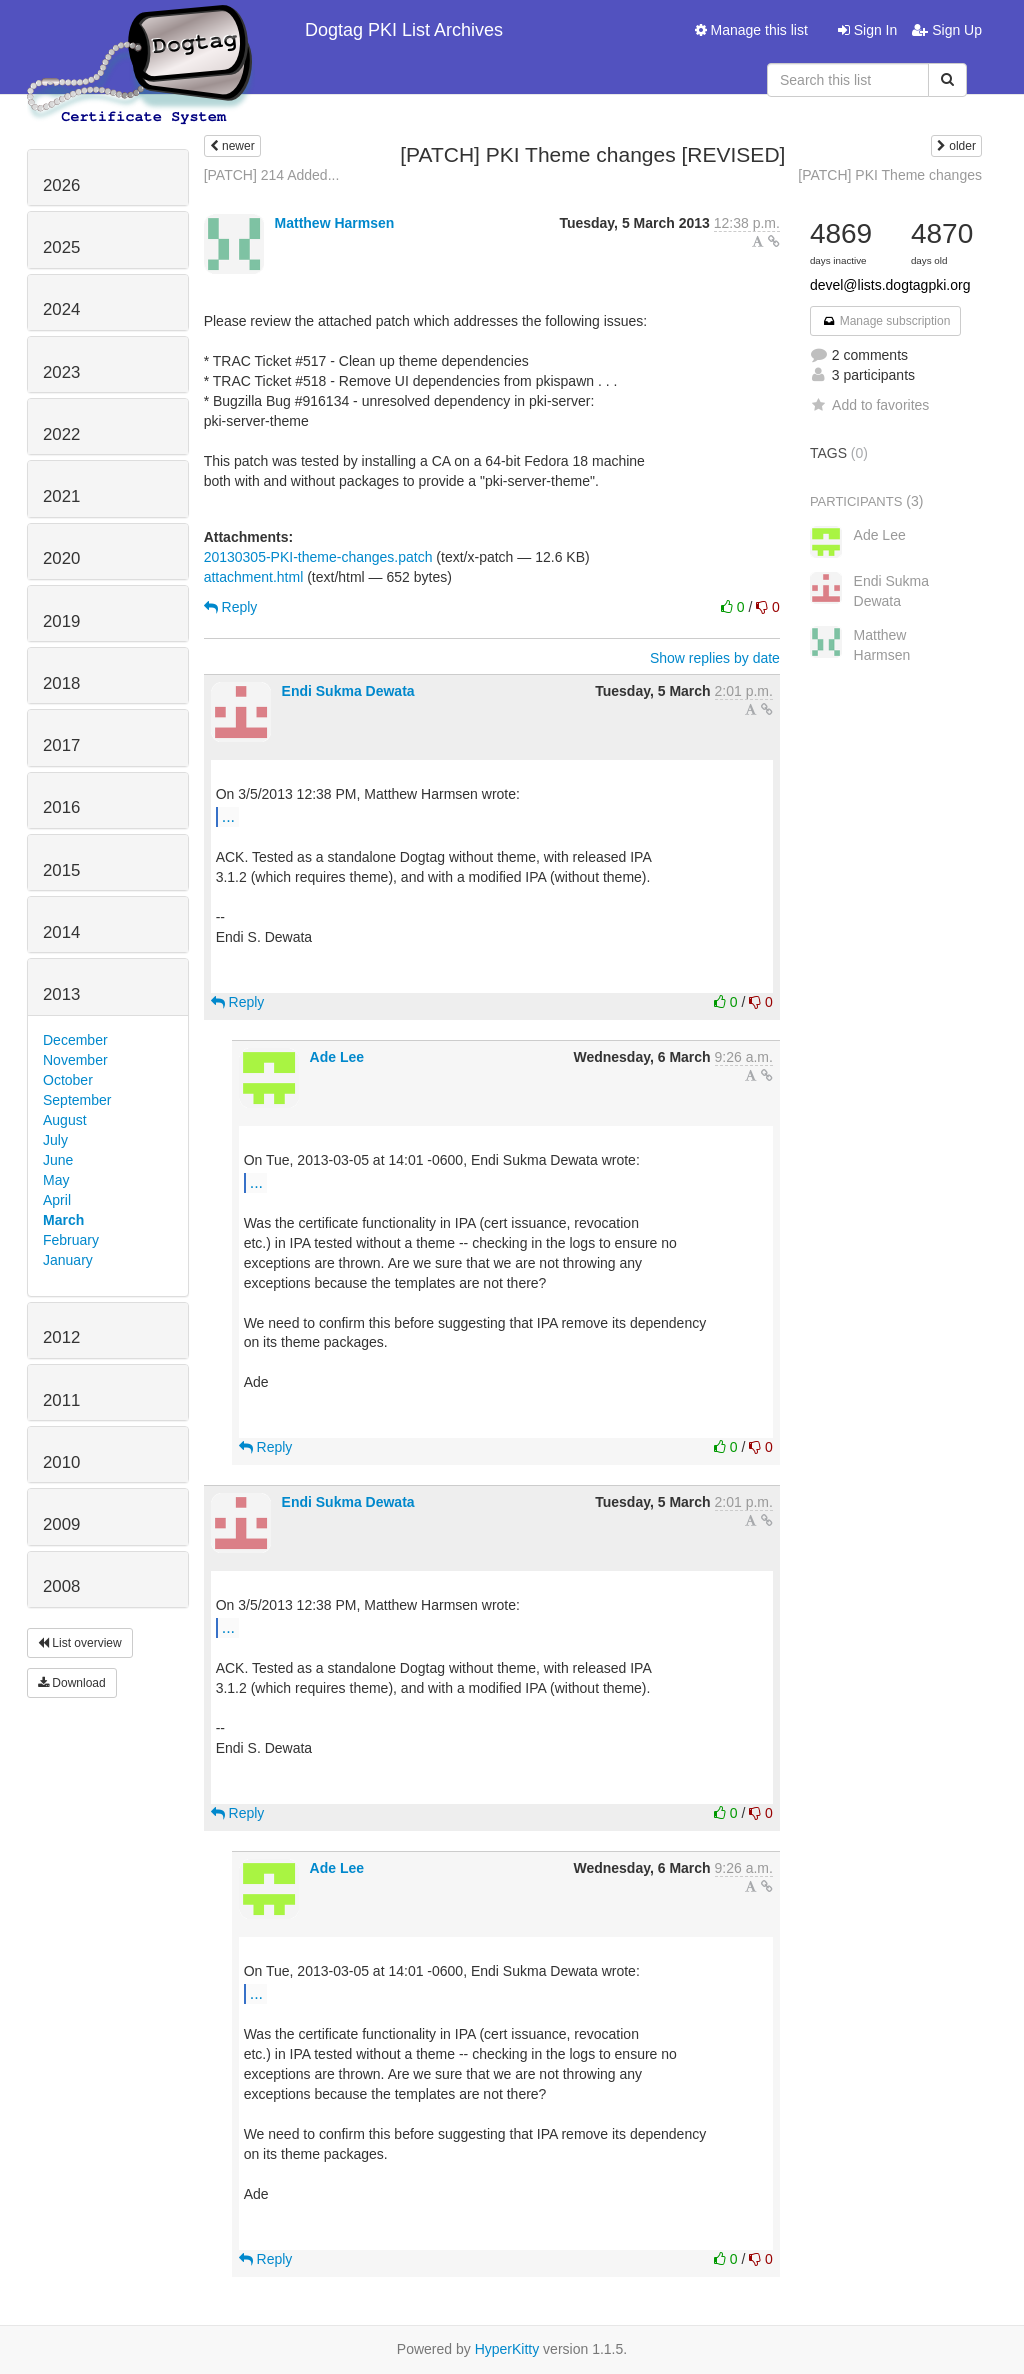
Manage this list (751, 30)
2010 (61, 1462)
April (57, 1200)
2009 (61, 1524)
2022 (61, 434)
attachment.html (254, 577)
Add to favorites (869, 405)
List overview (80, 1643)
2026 (61, 185)
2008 (61, 1586)
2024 (61, 309)
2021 (61, 496)
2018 (61, 683)
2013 (61, 994)
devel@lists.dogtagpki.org (890, 285)
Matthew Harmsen (335, 223)
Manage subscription (886, 321)
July (55, 1140)
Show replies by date (715, 658)
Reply (231, 607)
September (77, 1100)
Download (72, 1683)
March (63, 1220)
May (56, 1180)
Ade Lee (337, 1057)
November (75, 1060)
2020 (61, 558)
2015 (61, 870)
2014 (61, 932)
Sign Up (947, 30)
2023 (61, 372)
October (68, 1080)
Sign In (867, 30)
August (65, 1120)
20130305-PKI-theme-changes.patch (318, 557)
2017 (61, 745)
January (68, 1260)
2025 (61, 247)
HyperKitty (507, 2349)
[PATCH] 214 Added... (272, 175)
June (58, 1160)
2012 (61, 1337)
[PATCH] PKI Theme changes (890, 175)
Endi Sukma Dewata (348, 691)
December (75, 1040)
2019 (61, 621)
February (71, 1240)
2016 (61, 807)
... (228, 816)
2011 (61, 1400)
